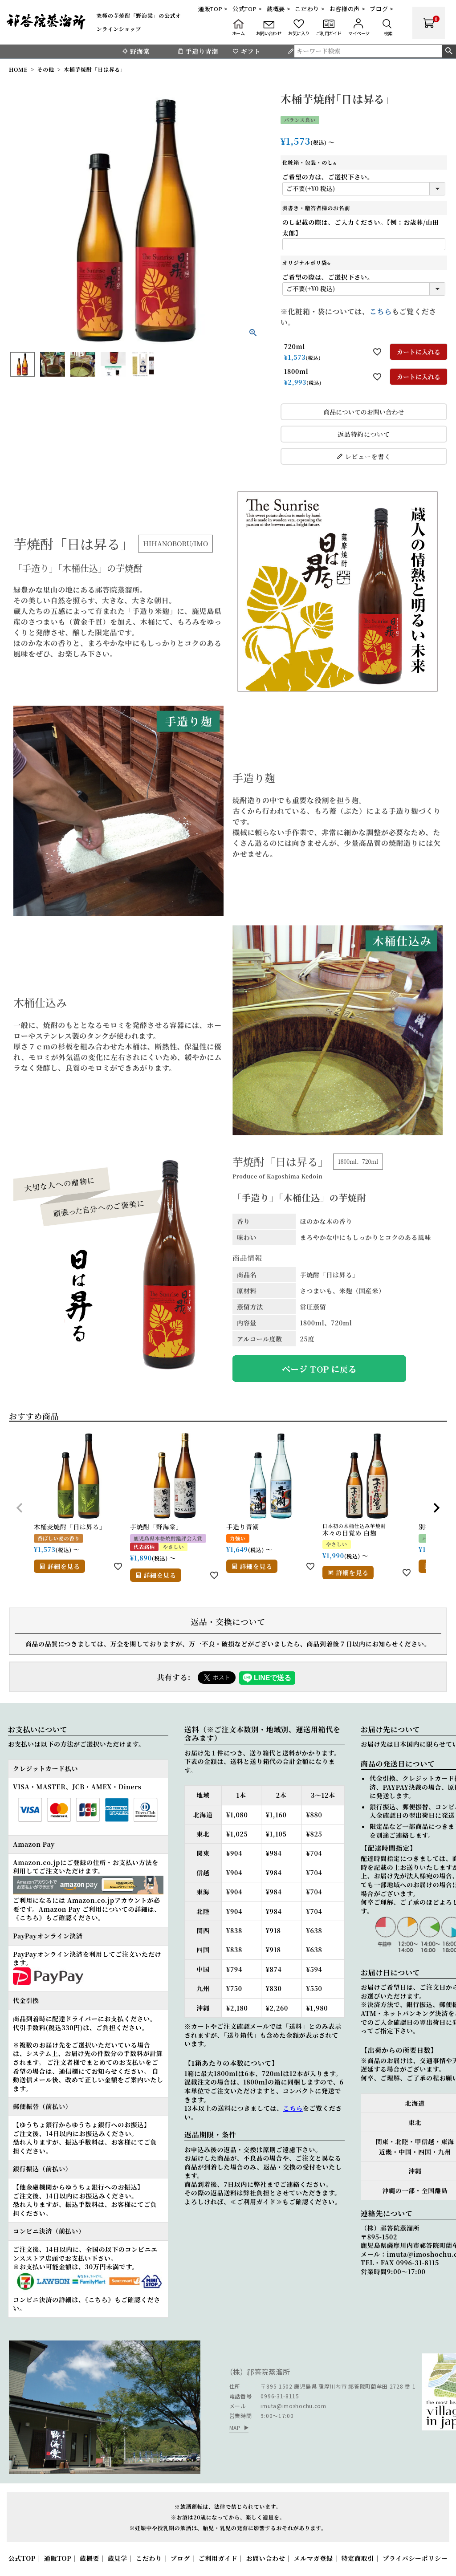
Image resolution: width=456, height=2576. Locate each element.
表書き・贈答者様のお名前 (316, 207)
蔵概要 (89, 2558)
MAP (235, 2427)
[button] (19, 1508)
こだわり (149, 2558)
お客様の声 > (348, 8)
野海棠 (136, 51)
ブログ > (382, 8)
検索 (449, 51)
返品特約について (364, 434)
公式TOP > (247, 8)
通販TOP (57, 2558)
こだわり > (310, 8)
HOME (18, 69)
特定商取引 (358, 2558)
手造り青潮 (197, 51)
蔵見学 (117, 2558)
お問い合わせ (265, 2558)
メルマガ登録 (313, 2558)
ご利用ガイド (218, 2558)
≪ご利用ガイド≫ (256, 2201)
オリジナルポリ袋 (307, 262)
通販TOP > (213, 8)
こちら (381, 311)
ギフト (246, 51)
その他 (45, 69)
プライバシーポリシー (415, 2558)
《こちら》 (29, 1917)
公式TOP (22, 2558)
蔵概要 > (279, 8)
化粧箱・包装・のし (310, 162)
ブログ (180, 2558)
